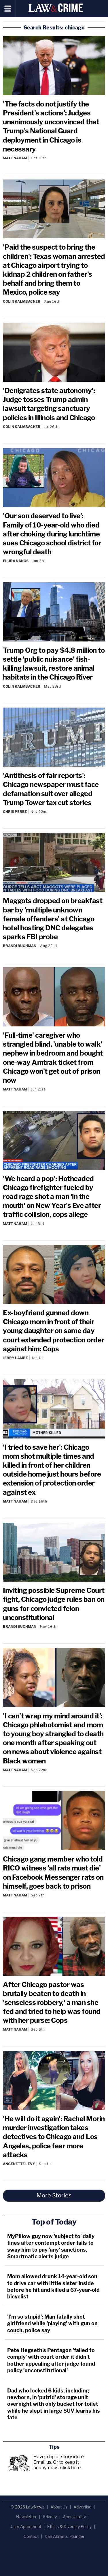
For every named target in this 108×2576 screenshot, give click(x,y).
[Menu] (8, 8)
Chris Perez (15, 811)
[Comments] (54, 163)
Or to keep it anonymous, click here (57, 2464)
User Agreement (26, 2526)
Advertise (82, 2506)
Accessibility (74, 2516)
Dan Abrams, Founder (64, 2536)
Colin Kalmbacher (21, 301)
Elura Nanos (16, 561)
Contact (31, 2536)
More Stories (54, 2195)
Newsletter (26, 2516)
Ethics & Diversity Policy (69, 2526)
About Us (58, 2506)
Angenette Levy (19, 2164)
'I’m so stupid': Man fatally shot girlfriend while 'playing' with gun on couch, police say (52, 2323)
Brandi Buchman (19, 946)
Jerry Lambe (15, 1358)
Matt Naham (15, 158)
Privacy (50, 2516)
